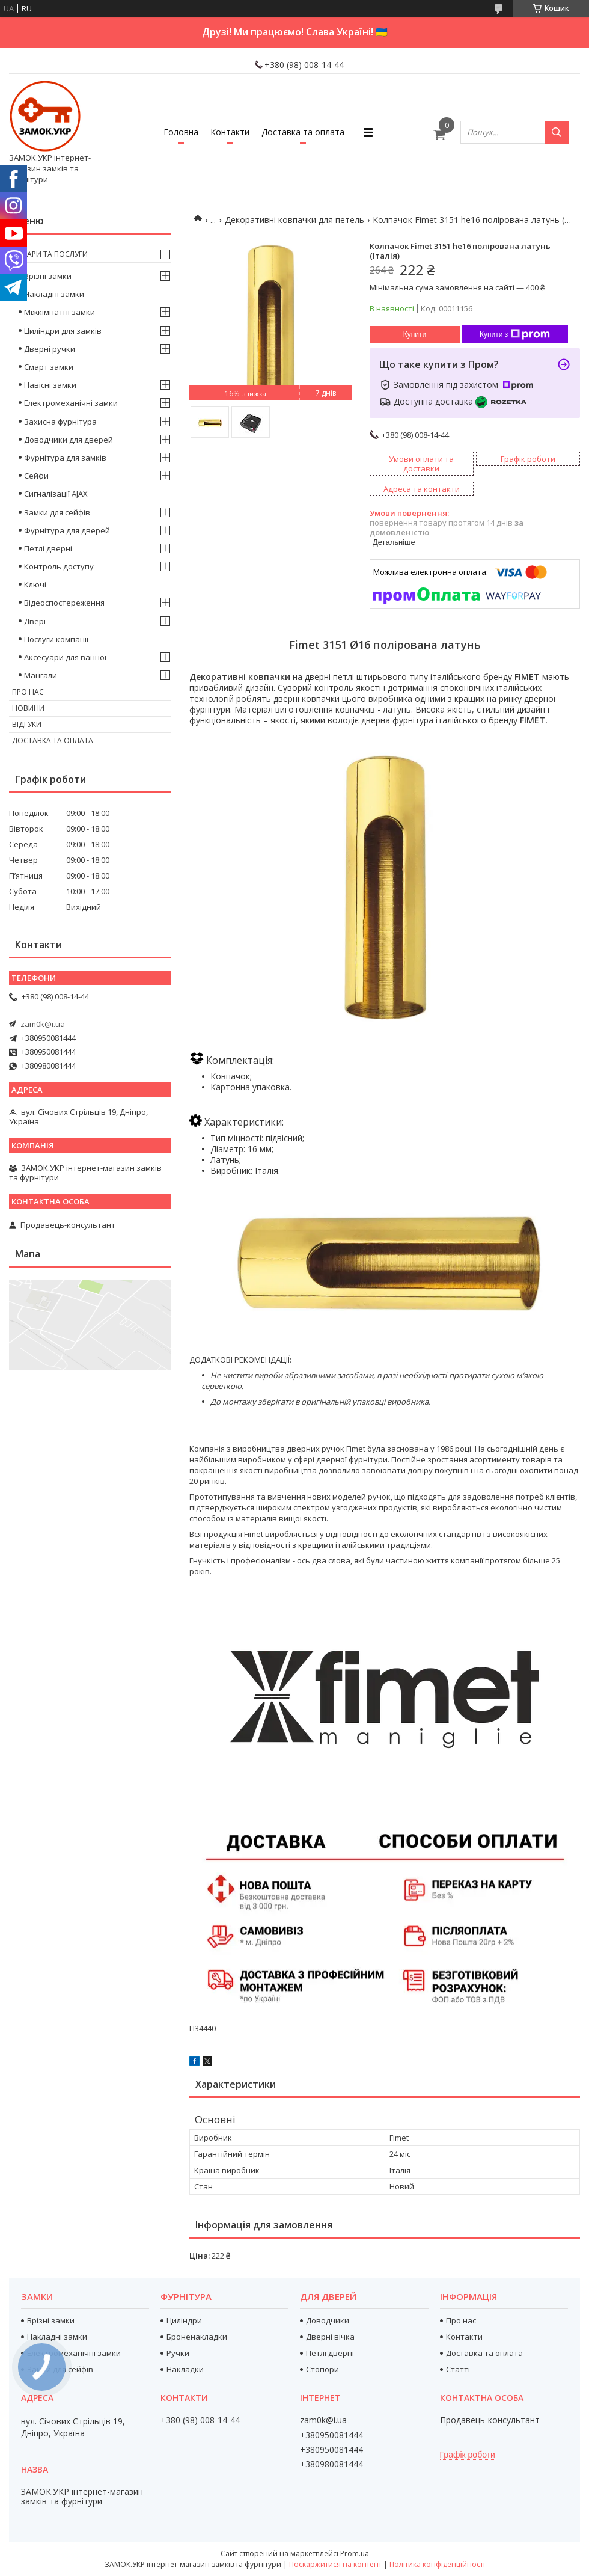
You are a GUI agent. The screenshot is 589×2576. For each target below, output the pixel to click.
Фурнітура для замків (65, 457)
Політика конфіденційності (437, 2564)
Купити (414, 334)
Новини (28, 708)
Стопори (322, 2369)
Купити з (515, 334)
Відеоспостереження (64, 602)
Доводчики (327, 2320)
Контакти (229, 132)
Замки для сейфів (57, 512)
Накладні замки (54, 294)
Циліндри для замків (63, 330)
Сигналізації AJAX (56, 493)
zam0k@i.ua (42, 1024)
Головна (180, 132)
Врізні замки (48, 276)
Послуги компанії (56, 639)
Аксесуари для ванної (65, 657)
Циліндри (184, 2320)
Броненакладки (196, 2336)
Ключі (35, 584)
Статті (458, 2369)
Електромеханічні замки (71, 402)
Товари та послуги (50, 254)
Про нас (28, 692)
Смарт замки (48, 366)
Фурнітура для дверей (67, 530)
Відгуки (26, 724)
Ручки (177, 2353)
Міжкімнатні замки (59, 312)
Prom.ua (354, 2553)
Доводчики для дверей (68, 439)
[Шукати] (557, 132)
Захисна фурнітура (60, 421)
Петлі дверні (48, 548)
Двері (35, 621)
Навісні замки (50, 384)
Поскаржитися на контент (335, 2564)
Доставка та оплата (302, 132)
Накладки (185, 2369)
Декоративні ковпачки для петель (294, 219)
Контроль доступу (59, 566)
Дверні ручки (49, 348)
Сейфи (36, 475)
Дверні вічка (330, 2336)
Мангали (40, 675)
